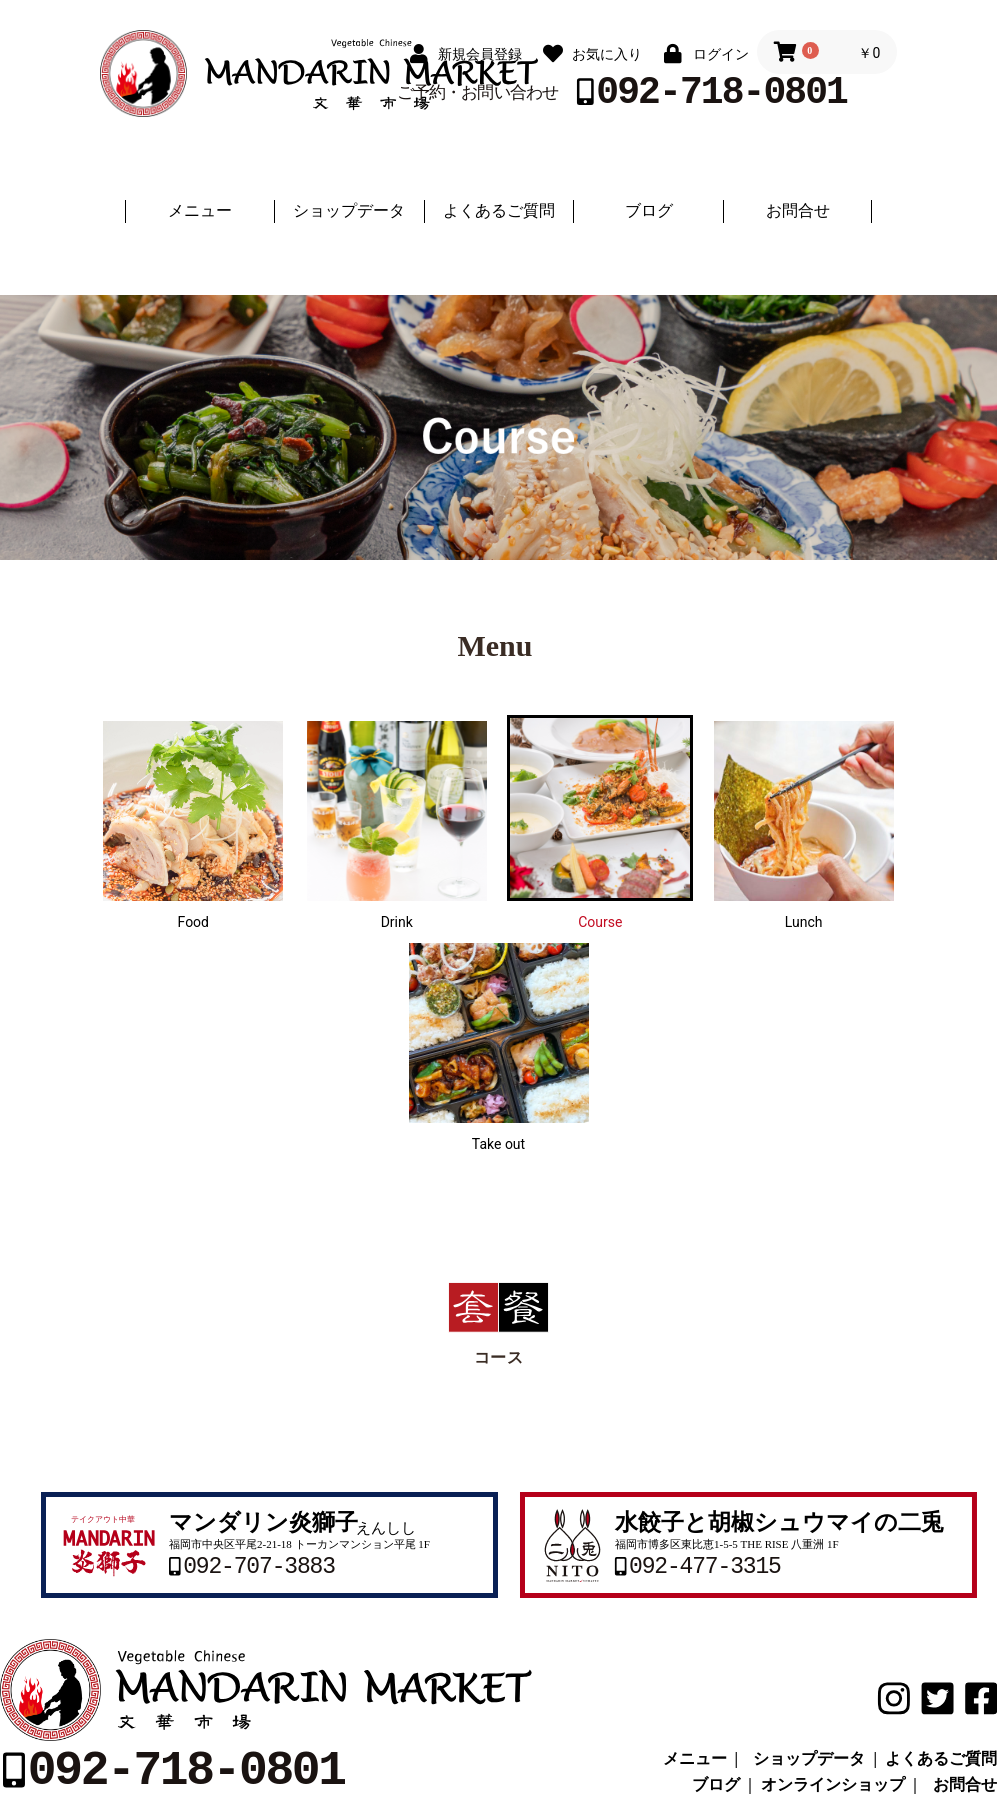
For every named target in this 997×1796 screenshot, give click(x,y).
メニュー (200, 210)
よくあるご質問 (499, 210)
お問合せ (798, 210)
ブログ (649, 210)
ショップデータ (349, 210)
